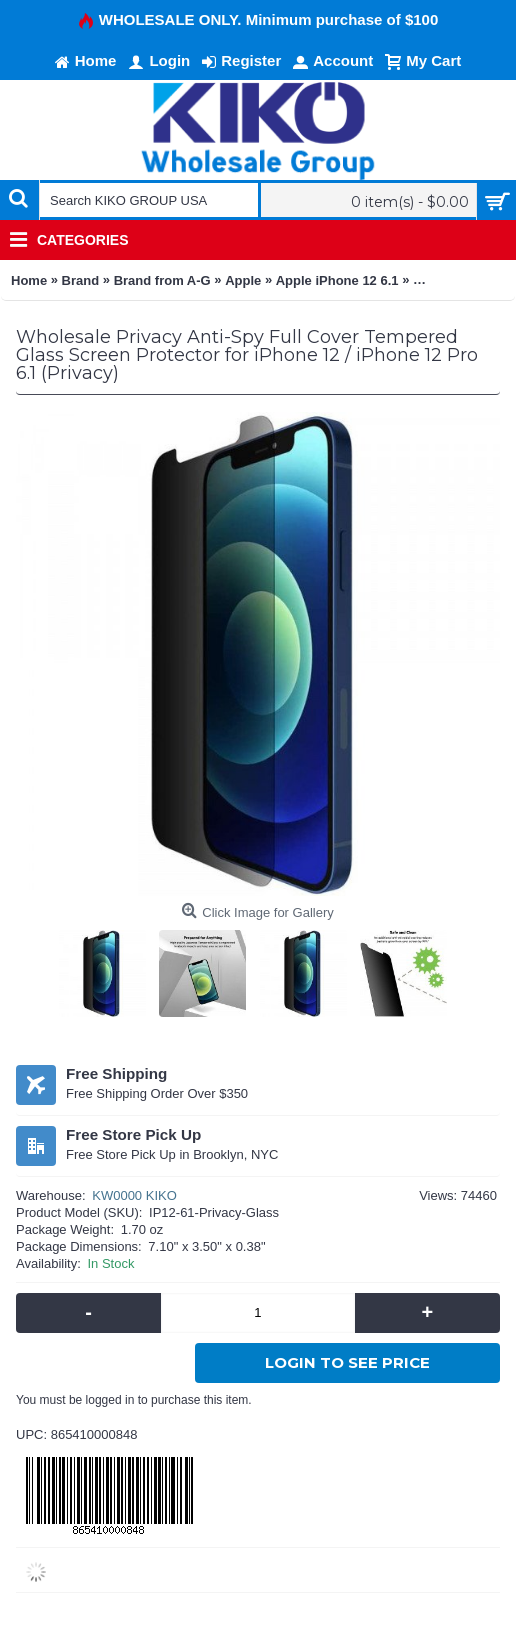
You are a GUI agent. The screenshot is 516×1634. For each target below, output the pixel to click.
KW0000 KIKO (134, 1195)
